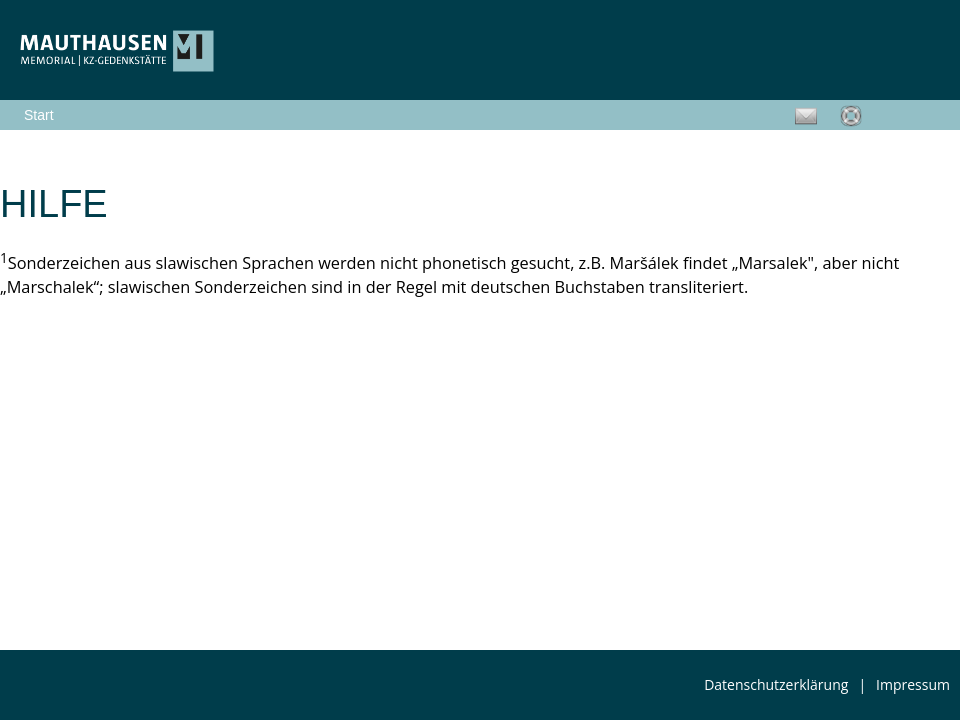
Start (39, 115)
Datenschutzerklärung (776, 684)
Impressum (913, 684)
